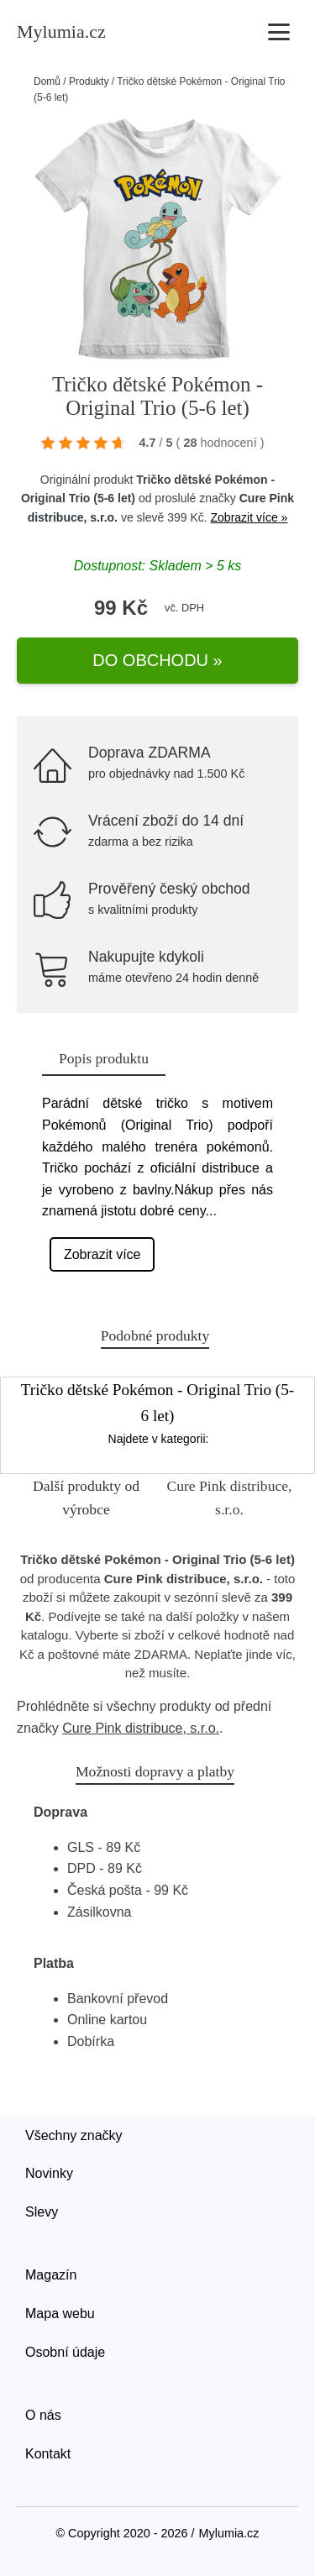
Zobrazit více (102, 1254)
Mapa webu (60, 2313)
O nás (43, 2415)
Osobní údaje (65, 2352)
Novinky (49, 2173)
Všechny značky (74, 2135)
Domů (47, 81)
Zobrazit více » (249, 517)
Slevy (41, 2212)
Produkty (88, 81)
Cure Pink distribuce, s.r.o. (140, 1728)
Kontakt (48, 2454)
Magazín (50, 2275)
